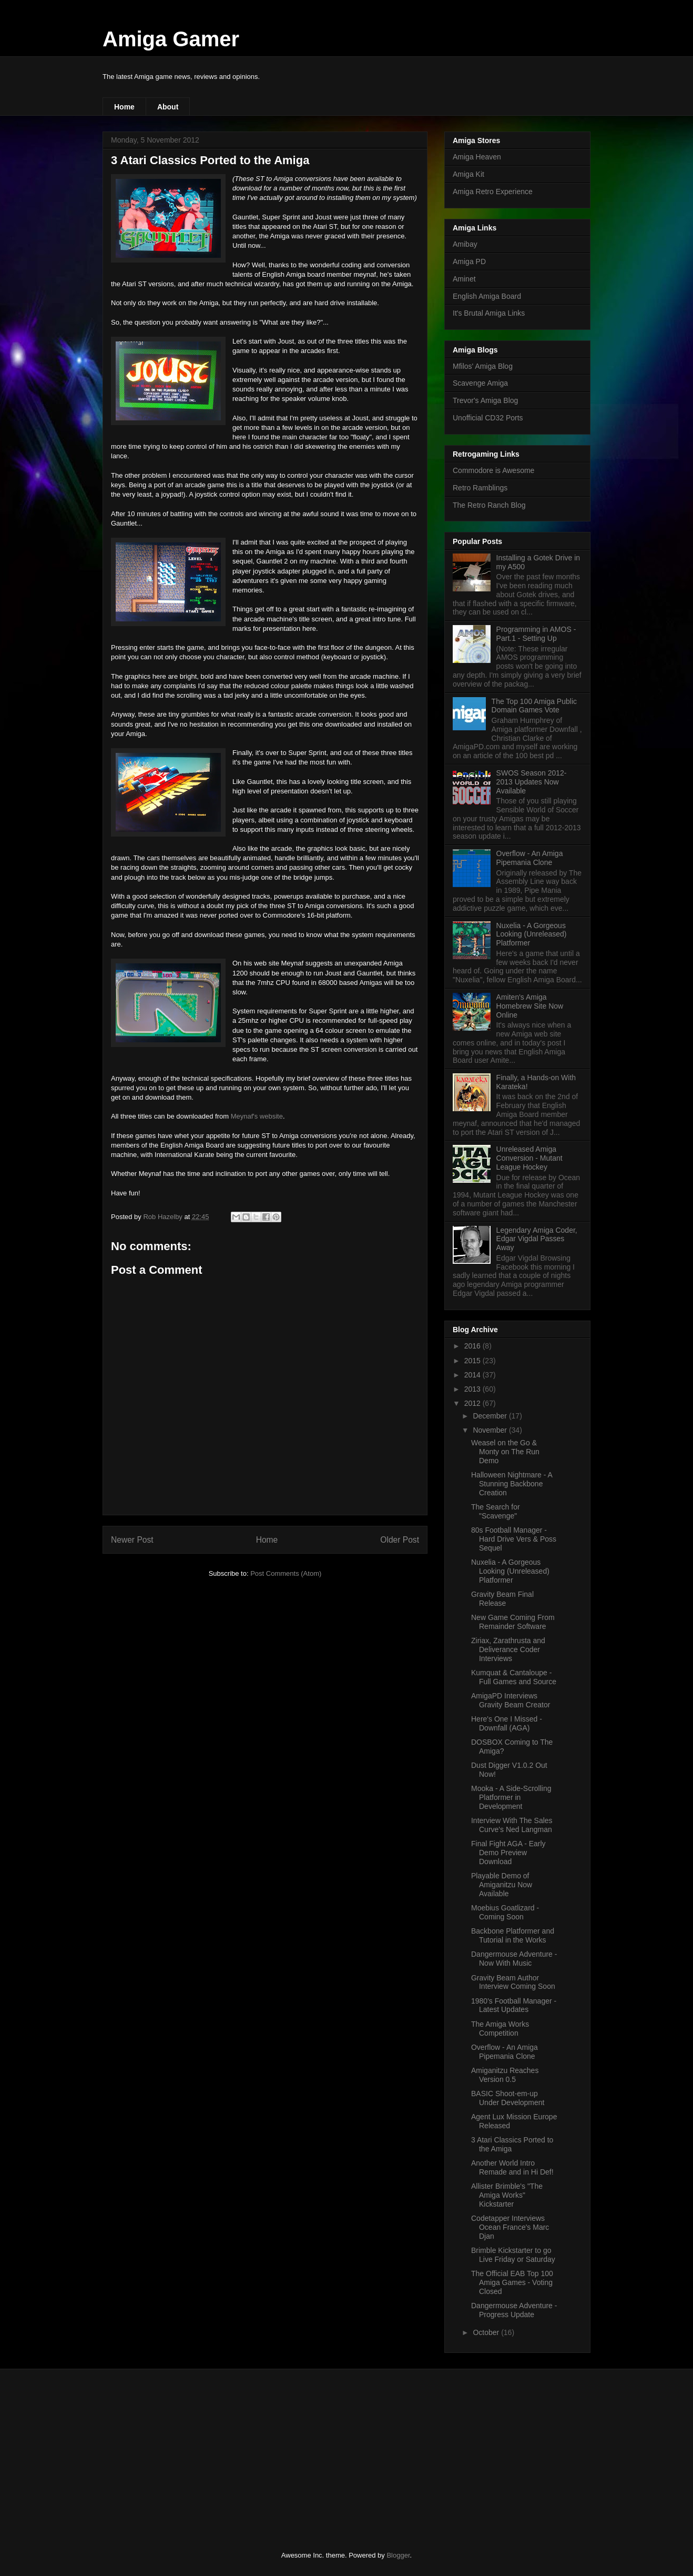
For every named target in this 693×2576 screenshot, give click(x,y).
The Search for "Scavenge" (495, 1511)
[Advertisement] (181, 2451)
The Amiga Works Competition (500, 2028)
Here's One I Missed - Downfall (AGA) (506, 1723)
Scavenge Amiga (480, 383)
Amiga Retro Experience (493, 191)
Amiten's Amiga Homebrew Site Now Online (530, 1006)
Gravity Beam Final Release (502, 1598)
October (487, 2332)
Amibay (465, 244)
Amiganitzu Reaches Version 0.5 (504, 2075)
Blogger (398, 2555)
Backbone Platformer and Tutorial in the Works (512, 1935)
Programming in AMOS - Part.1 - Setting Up (536, 633)
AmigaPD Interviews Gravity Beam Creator (510, 1700)
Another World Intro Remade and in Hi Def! (512, 2167)
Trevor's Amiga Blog (485, 400)
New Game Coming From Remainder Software (513, 1622)
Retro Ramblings (480, 488)
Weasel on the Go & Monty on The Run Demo (505, 1451)
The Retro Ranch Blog (489, 505)
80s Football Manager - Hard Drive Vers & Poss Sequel (513, 1539)
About (167, 107)
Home (124, 107)
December (490, 1416)
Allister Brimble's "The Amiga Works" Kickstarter (507, 2195)
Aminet (464, 279)
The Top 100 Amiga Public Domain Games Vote (534, 706)
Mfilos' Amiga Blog (483, 366)
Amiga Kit (468, 174)
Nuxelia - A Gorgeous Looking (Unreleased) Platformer (531, 934)
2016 (473, 1346)
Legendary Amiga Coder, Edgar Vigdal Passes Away (536, 1239)
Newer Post (132, 1539)
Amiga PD (469, 261)
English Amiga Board (487, 296)
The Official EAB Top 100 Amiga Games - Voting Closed (512, 2282)
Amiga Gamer (171, 39)
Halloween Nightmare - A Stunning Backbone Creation (511, 1484)
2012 (473, 1403)
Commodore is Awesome (493, 470)
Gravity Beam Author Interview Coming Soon (513, 1982)
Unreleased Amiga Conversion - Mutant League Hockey (529, 1158)
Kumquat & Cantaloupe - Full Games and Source (513, 1677)
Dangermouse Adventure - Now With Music (514, 1958)
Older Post (399, 1539)
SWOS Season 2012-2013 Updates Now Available (531, 782)
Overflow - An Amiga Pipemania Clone (529, 858)
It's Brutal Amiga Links (489, 313)
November (490, 1430)
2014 (473, 1375)
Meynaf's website (257, 1116)
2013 (473, 1389)
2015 (473, 1360)
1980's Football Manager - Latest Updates (513, 2005)
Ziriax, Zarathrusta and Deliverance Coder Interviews (508, 1649)
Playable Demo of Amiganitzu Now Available (501, 1884)
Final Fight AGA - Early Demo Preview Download (508, 1852)
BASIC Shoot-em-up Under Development (508, 2098)
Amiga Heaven (477, 157)
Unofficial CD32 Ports (488, 418)
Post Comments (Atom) (285, 1573)
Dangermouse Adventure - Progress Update (514, 2310)
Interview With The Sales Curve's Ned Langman (512, 1825)
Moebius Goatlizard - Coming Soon (505, 1912)
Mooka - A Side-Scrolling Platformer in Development (511, 1797)
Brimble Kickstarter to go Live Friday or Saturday (513, 2254)
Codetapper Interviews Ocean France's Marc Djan (510, 2227)
